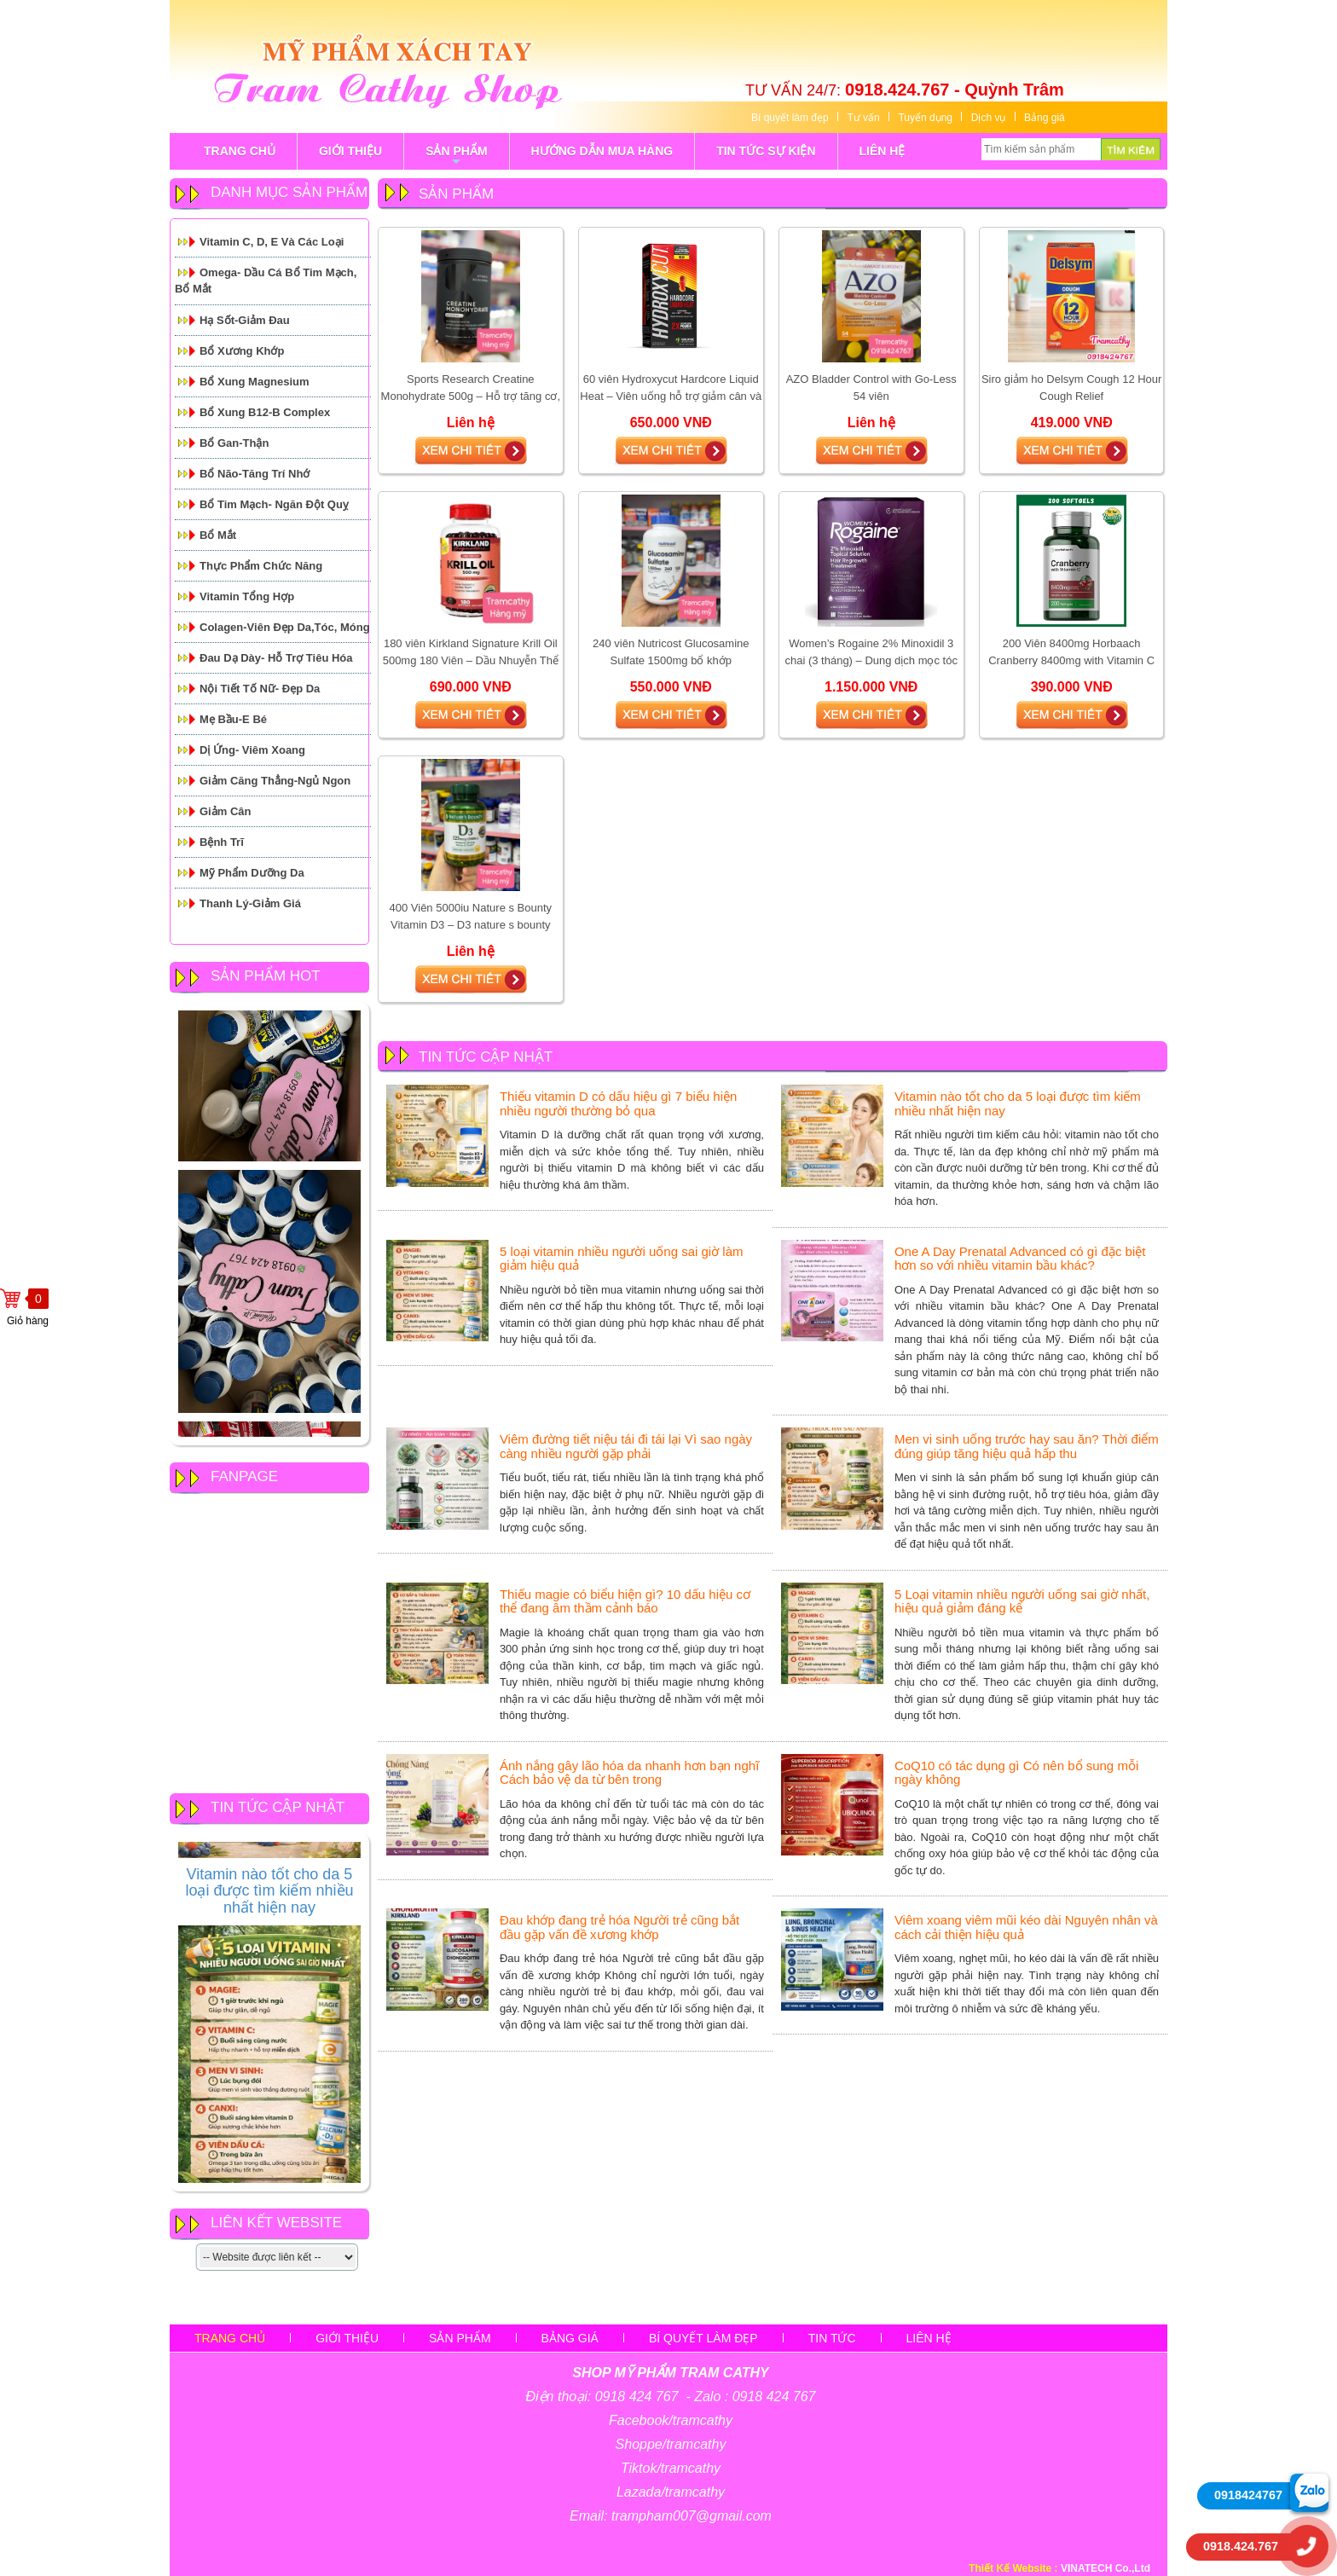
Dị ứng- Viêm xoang (252, 750)
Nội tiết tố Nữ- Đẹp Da (260, 688)
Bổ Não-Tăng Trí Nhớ (255, 473)
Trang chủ (229, 2338)
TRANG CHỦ (239, 151)
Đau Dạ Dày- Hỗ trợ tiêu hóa (276, 657)
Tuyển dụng (925, 118)
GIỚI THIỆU (350, 151)
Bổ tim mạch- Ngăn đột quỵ (274, 504)
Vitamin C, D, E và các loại (272, 241)
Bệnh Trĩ (222, 842)
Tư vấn (863, 118)
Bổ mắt (218, 535)
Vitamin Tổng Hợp (247, 596)
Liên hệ (929, 2338)
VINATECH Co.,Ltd (1105, 2568)
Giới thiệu (347, 2338)
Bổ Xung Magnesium (255, 381)
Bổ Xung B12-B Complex (265, 412)
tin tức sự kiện (765, 151)
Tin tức (832, 2338)
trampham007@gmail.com (691, 2516)
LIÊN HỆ (883, 151)
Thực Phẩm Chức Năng (261, 565)
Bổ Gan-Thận (234, 443)
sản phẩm (456, 157)
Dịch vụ (988, 118)
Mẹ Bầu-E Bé (233, 719)
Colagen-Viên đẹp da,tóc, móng (285, 627)
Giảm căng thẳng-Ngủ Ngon (275, 780)
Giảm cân (225, 811)
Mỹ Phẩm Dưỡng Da (252, 872)
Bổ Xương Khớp (242, 350)
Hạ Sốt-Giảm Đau (245, 320)
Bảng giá (1044, 118)
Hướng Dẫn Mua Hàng (602, 151)
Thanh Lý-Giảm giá (250, 903)
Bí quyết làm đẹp (790, 118)
